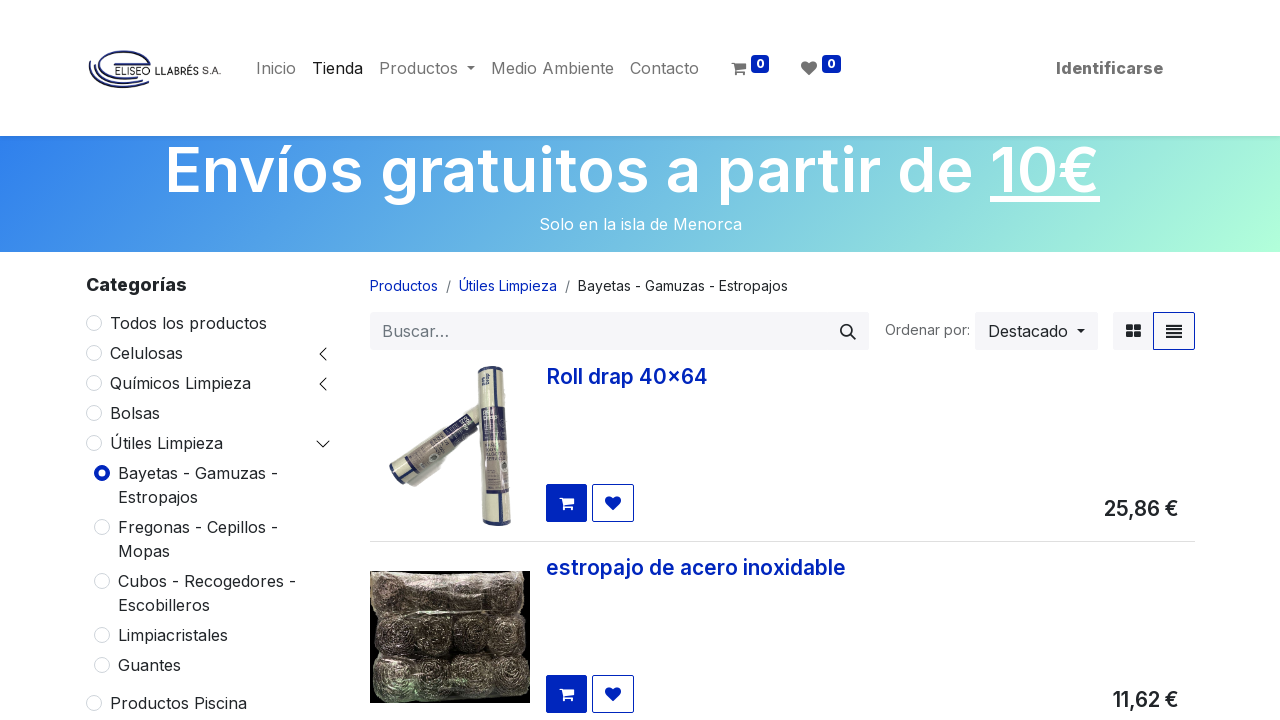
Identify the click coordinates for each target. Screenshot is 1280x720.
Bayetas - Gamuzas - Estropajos (198, 485)
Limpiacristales (173, 635)
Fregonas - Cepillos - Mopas (198, 539)
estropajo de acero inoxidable (696, 567)
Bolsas (135, 413)
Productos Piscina (178, 703)
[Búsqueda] (848, 331)
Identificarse (1109, 68)
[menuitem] (276, 68)
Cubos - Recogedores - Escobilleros (207, 593)
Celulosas (146, 353)
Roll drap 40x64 (627, 376)
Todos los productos (188, 323)
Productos (404, 285)
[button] (1036, 331)
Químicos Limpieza (180, 383)
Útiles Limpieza (166, 443)
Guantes (149, 665)
